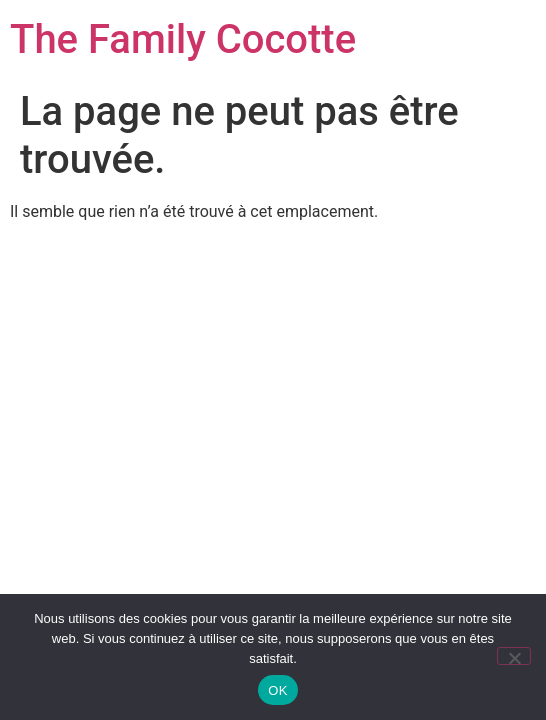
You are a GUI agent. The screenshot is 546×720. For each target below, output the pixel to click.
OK (277, 690)
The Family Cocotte (183, 39)
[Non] (514, 656)
